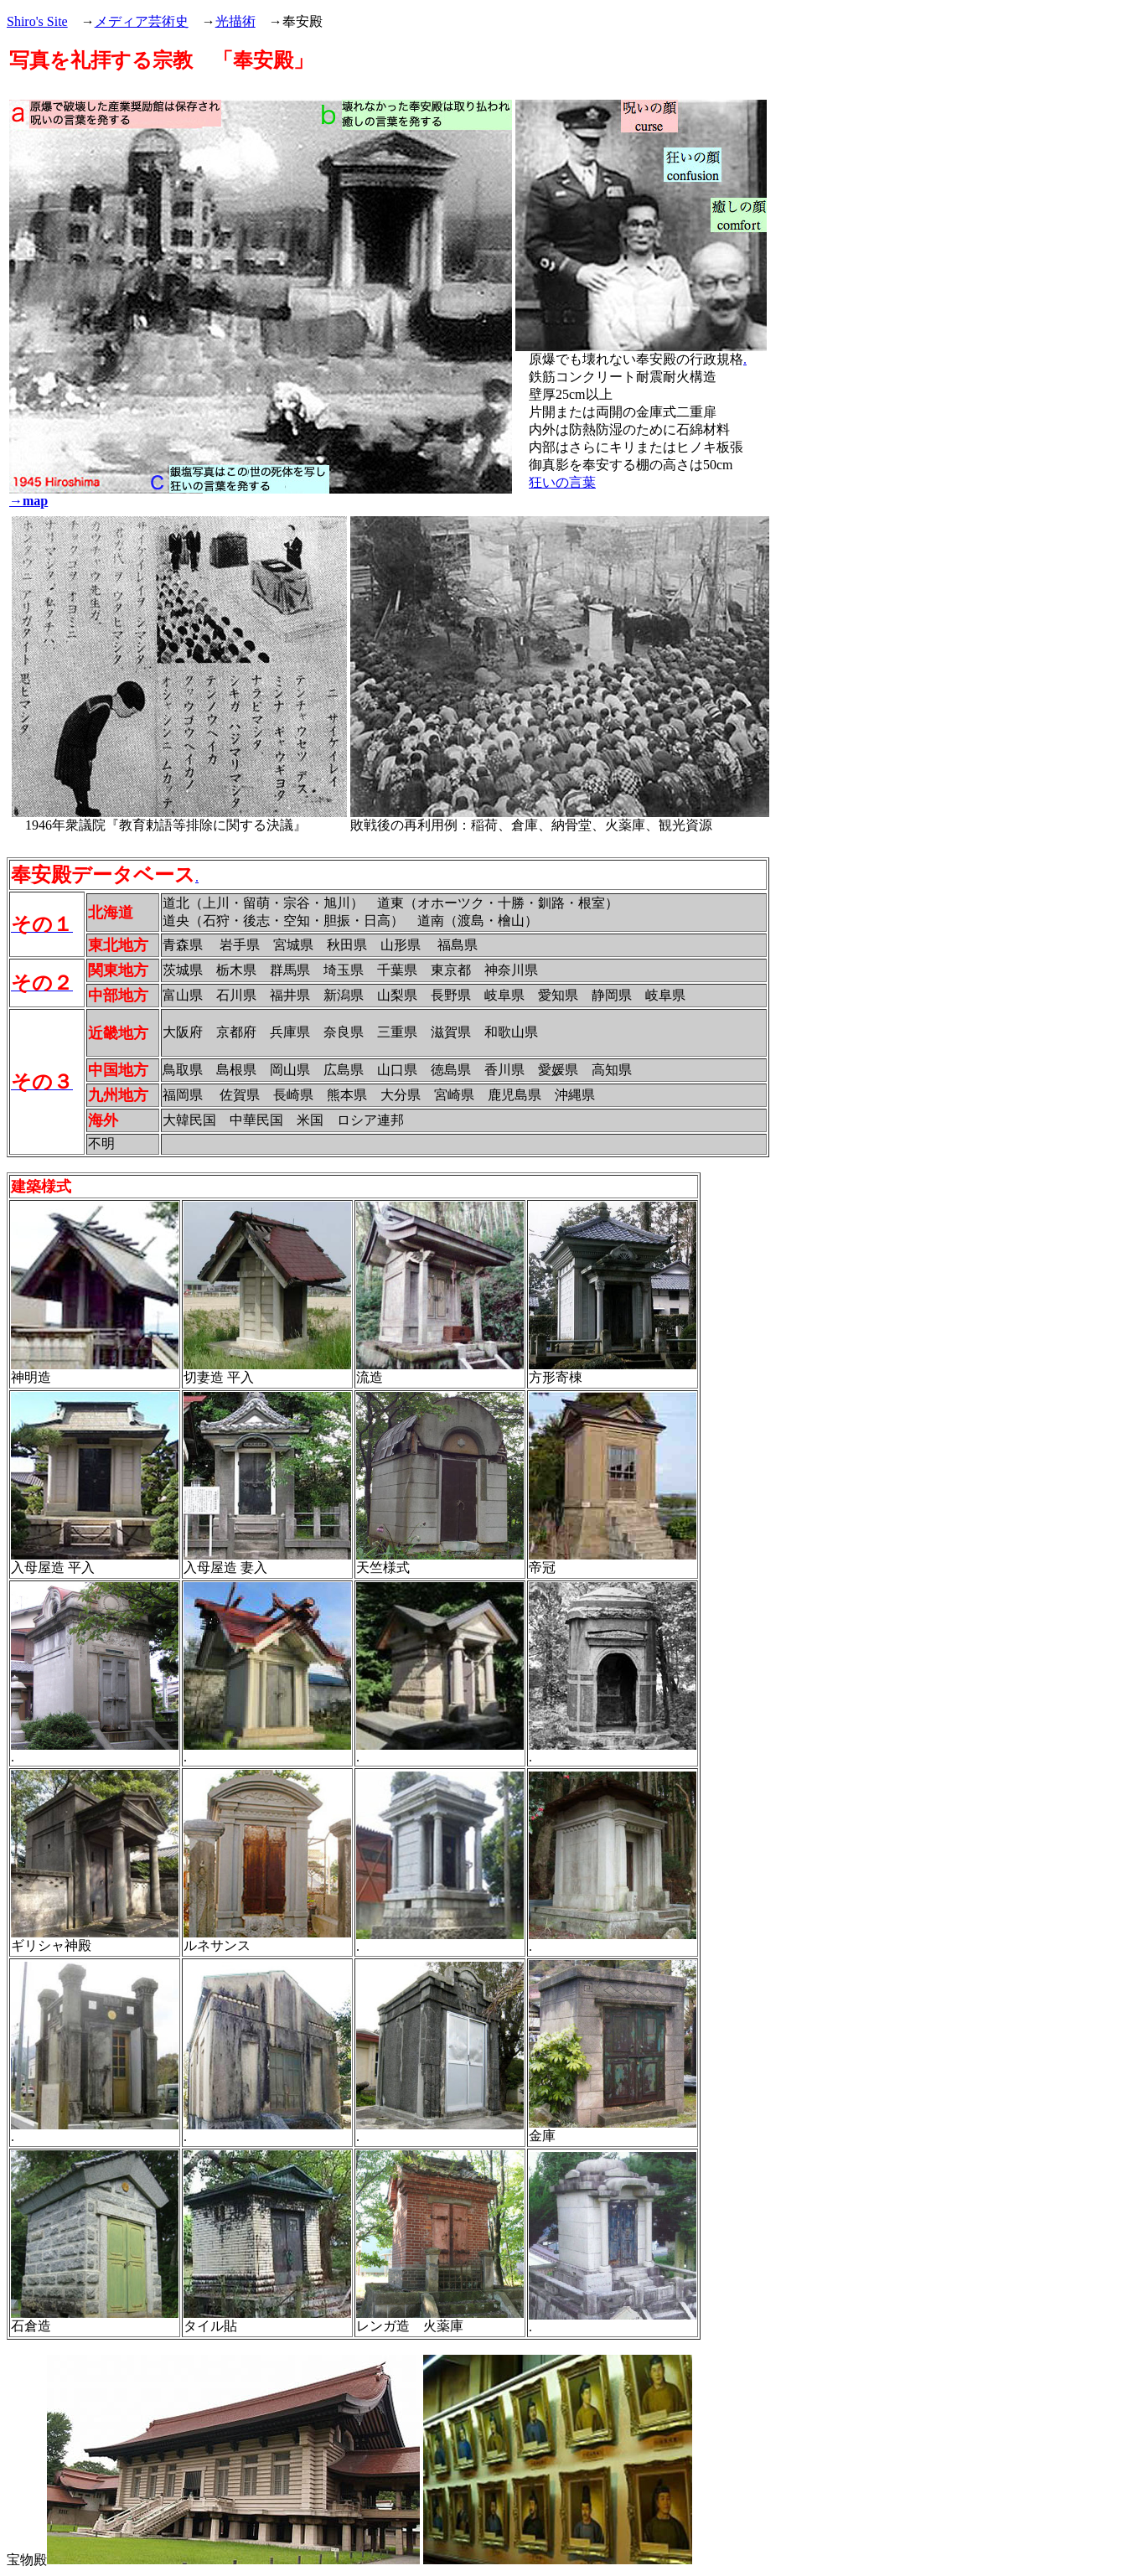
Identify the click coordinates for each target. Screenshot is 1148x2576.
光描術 (235, 21)
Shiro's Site (37, 21)
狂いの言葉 (562, 482)
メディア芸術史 (142, 21)
